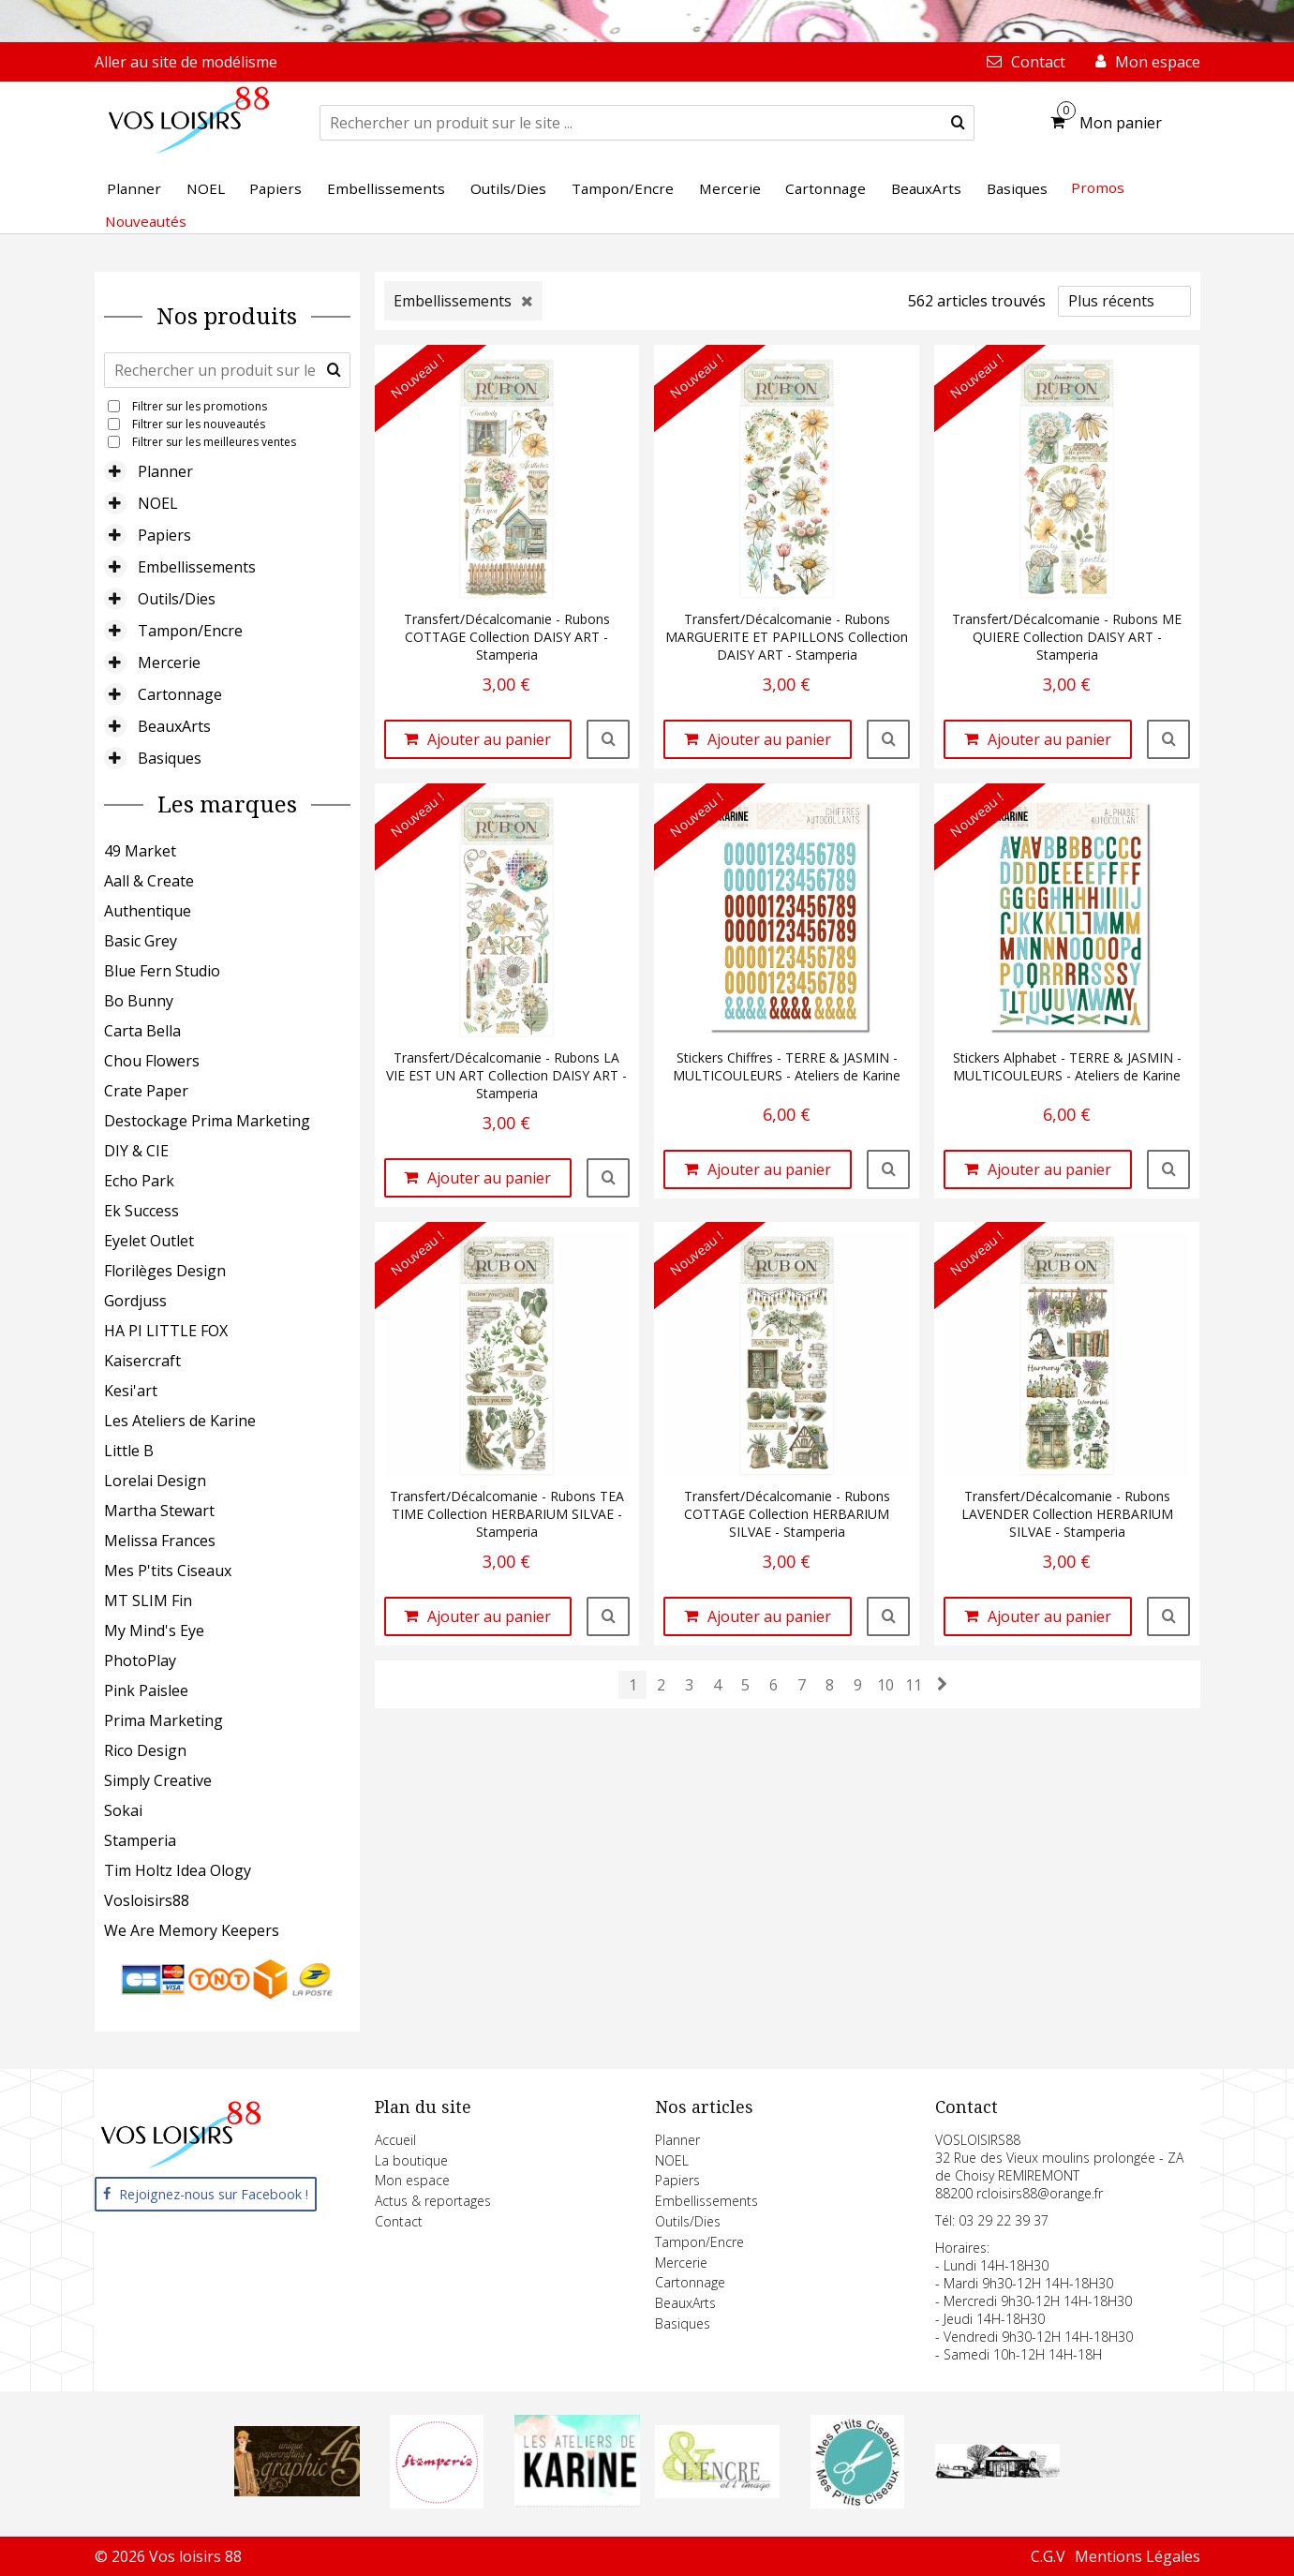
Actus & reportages (433, 2201)
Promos (1097, 187)
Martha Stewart (159, 1510)
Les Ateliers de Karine (180, 1420)
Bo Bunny (138, 1000)
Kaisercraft (142, 1360)
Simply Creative (158, 1780)
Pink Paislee (146, 1690)
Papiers (164, 535)
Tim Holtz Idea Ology (177, 1870)
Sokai (123, 1810)
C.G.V (1048, 2556)
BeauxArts (174, 726)
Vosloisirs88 (146, 1900)
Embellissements (197, 567)
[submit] (958, 122)
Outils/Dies (177, 598)
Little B (129, 1450)
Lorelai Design (155, 1480)
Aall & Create (149, 881)
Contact (399, 2221)
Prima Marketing (163, 1720)
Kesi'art (130, 1390)
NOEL (158, 503)
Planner (165, 471)
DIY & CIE (136, 1150)
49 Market (140, 851)
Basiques (169, 758)
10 (885, 1685)
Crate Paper (146, 1090)
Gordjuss (135, 1300)
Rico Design (145, 1750)
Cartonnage (180, 694)
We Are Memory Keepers (191, 1930)
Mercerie (169, 662)
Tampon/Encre (190, 630)
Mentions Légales (1137, 2556)
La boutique (411, 2160)
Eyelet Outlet (149, 1240)
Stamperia (140, 1840)
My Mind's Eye (154, 1630)
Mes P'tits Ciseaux (167, 1570)
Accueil (395, 2140)
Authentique (147, 911)
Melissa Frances (160, 1540)
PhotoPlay (140, 1660)
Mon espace (412, 2180)
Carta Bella (142, 1030)
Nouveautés (145, 221)
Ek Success (141, 1210)
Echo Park (139, 1180)
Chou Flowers (152, 1060)
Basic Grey (140, 941)
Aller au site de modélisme (186, 62)
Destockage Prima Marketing (207, 1120)
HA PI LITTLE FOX (166, 1330)
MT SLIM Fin (148, 1600)
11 (913, 1685)
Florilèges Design (165, 1270)
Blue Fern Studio (162, 970)
